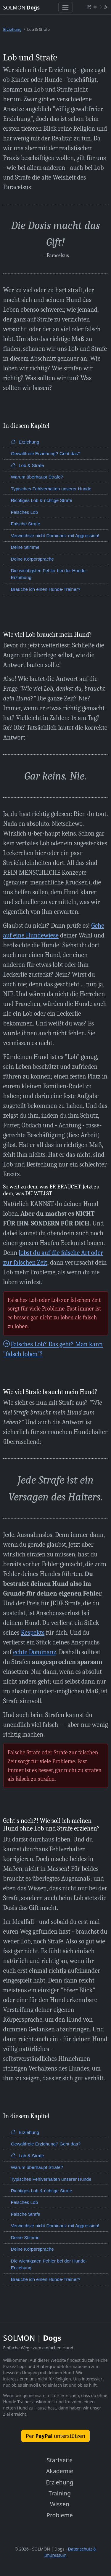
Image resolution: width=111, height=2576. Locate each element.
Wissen (59, 2504)
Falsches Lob (24, 512)
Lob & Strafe (27, 465)
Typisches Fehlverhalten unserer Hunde (51, 488)
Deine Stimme (25, 547)
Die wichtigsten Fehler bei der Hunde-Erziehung (49, 574)
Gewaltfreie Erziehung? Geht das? (46, 453)
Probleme (59, 2515)
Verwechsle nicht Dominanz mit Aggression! (55, 535)
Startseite (60, 2460)
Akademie (59, 2471)
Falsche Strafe (25, 523)
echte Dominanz (34, 1652)
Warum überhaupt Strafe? (37, 476)
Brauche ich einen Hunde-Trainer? (46, 589)
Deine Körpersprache (32, 558)
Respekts (32, 1632)
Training (60, 2493)
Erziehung (12, 29)
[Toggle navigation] (65, 7)
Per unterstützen (55, 2435)
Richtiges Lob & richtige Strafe (41, 500)
